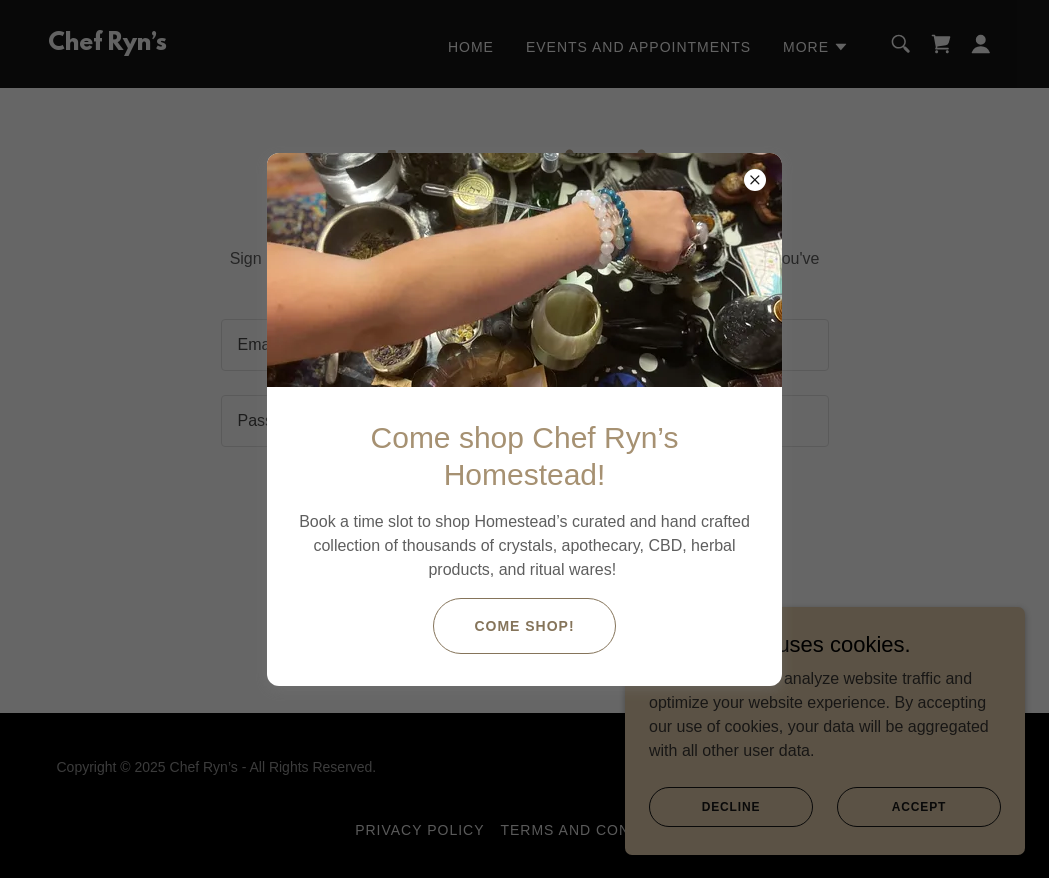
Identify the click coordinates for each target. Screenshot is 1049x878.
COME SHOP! (524, 626)
